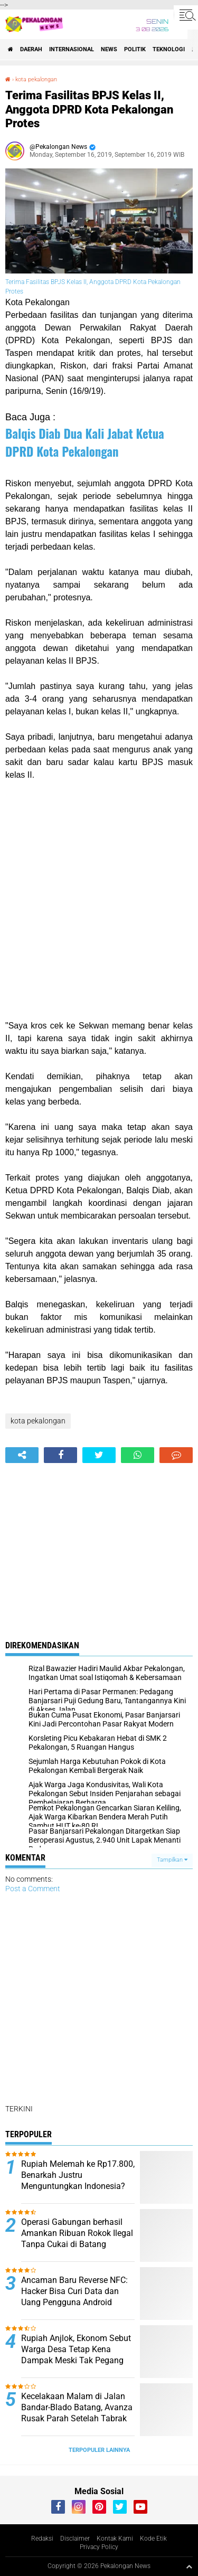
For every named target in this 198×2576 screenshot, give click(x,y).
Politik (135, 49)
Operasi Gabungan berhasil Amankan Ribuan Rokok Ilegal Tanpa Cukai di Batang (77, 2233)
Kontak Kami (115, 2538)
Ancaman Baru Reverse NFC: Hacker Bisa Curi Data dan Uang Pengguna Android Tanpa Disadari (74, 2296)
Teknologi (169, 49)
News (109, 49)
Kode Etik (153, 2538)
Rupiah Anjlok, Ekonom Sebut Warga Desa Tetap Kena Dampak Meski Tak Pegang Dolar (76, 2354)
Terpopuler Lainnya (99, 2450)
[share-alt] (22, 1455)
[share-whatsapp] (137, 1455)
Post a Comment (32, 1888)
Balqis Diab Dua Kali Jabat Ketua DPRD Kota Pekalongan (84, 442)
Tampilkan (172, 1859)
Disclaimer (75, 2538)
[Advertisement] (99, 900)
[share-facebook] (60, 1455)
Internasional (71, 49)
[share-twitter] (99, 1455)
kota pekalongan (36, 79)
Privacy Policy (99, 2547)
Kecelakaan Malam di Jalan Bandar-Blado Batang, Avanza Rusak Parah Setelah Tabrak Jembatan (77, 2412)
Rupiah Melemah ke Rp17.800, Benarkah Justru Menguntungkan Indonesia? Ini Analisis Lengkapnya (78, 2180)
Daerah (31, 49)
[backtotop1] (189, 2566)
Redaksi (42, 2538)
